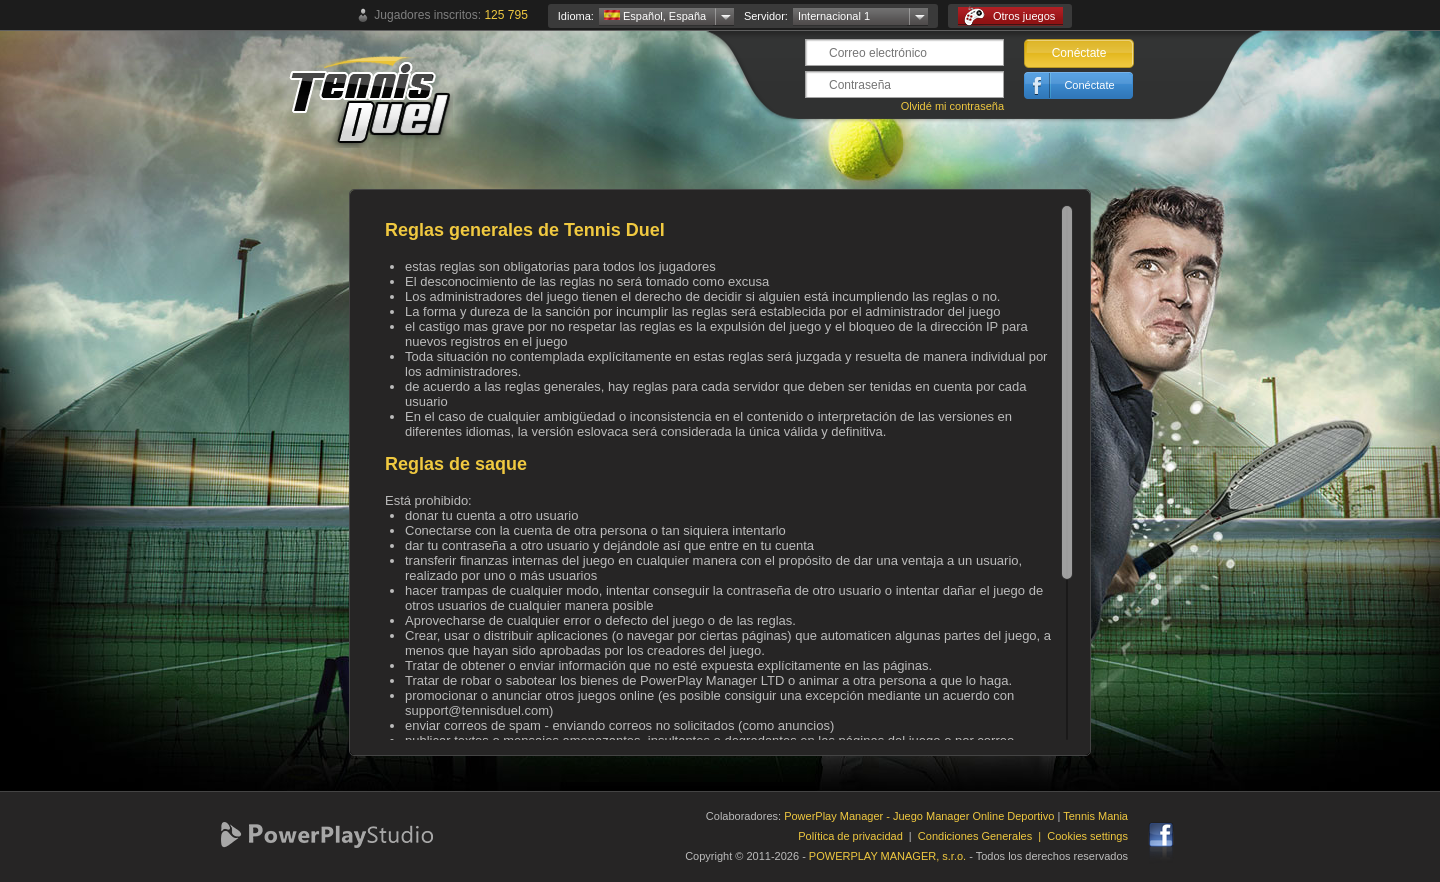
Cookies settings (1087, 836)
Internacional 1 (834, 16)
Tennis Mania (1095, 816)
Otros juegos (1009, 16)
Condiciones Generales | (982, 836)
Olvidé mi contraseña (952, 106)
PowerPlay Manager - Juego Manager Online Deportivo (919, 816)
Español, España (655, 16)
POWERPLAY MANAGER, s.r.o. (887, 856)
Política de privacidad (850, 836)
